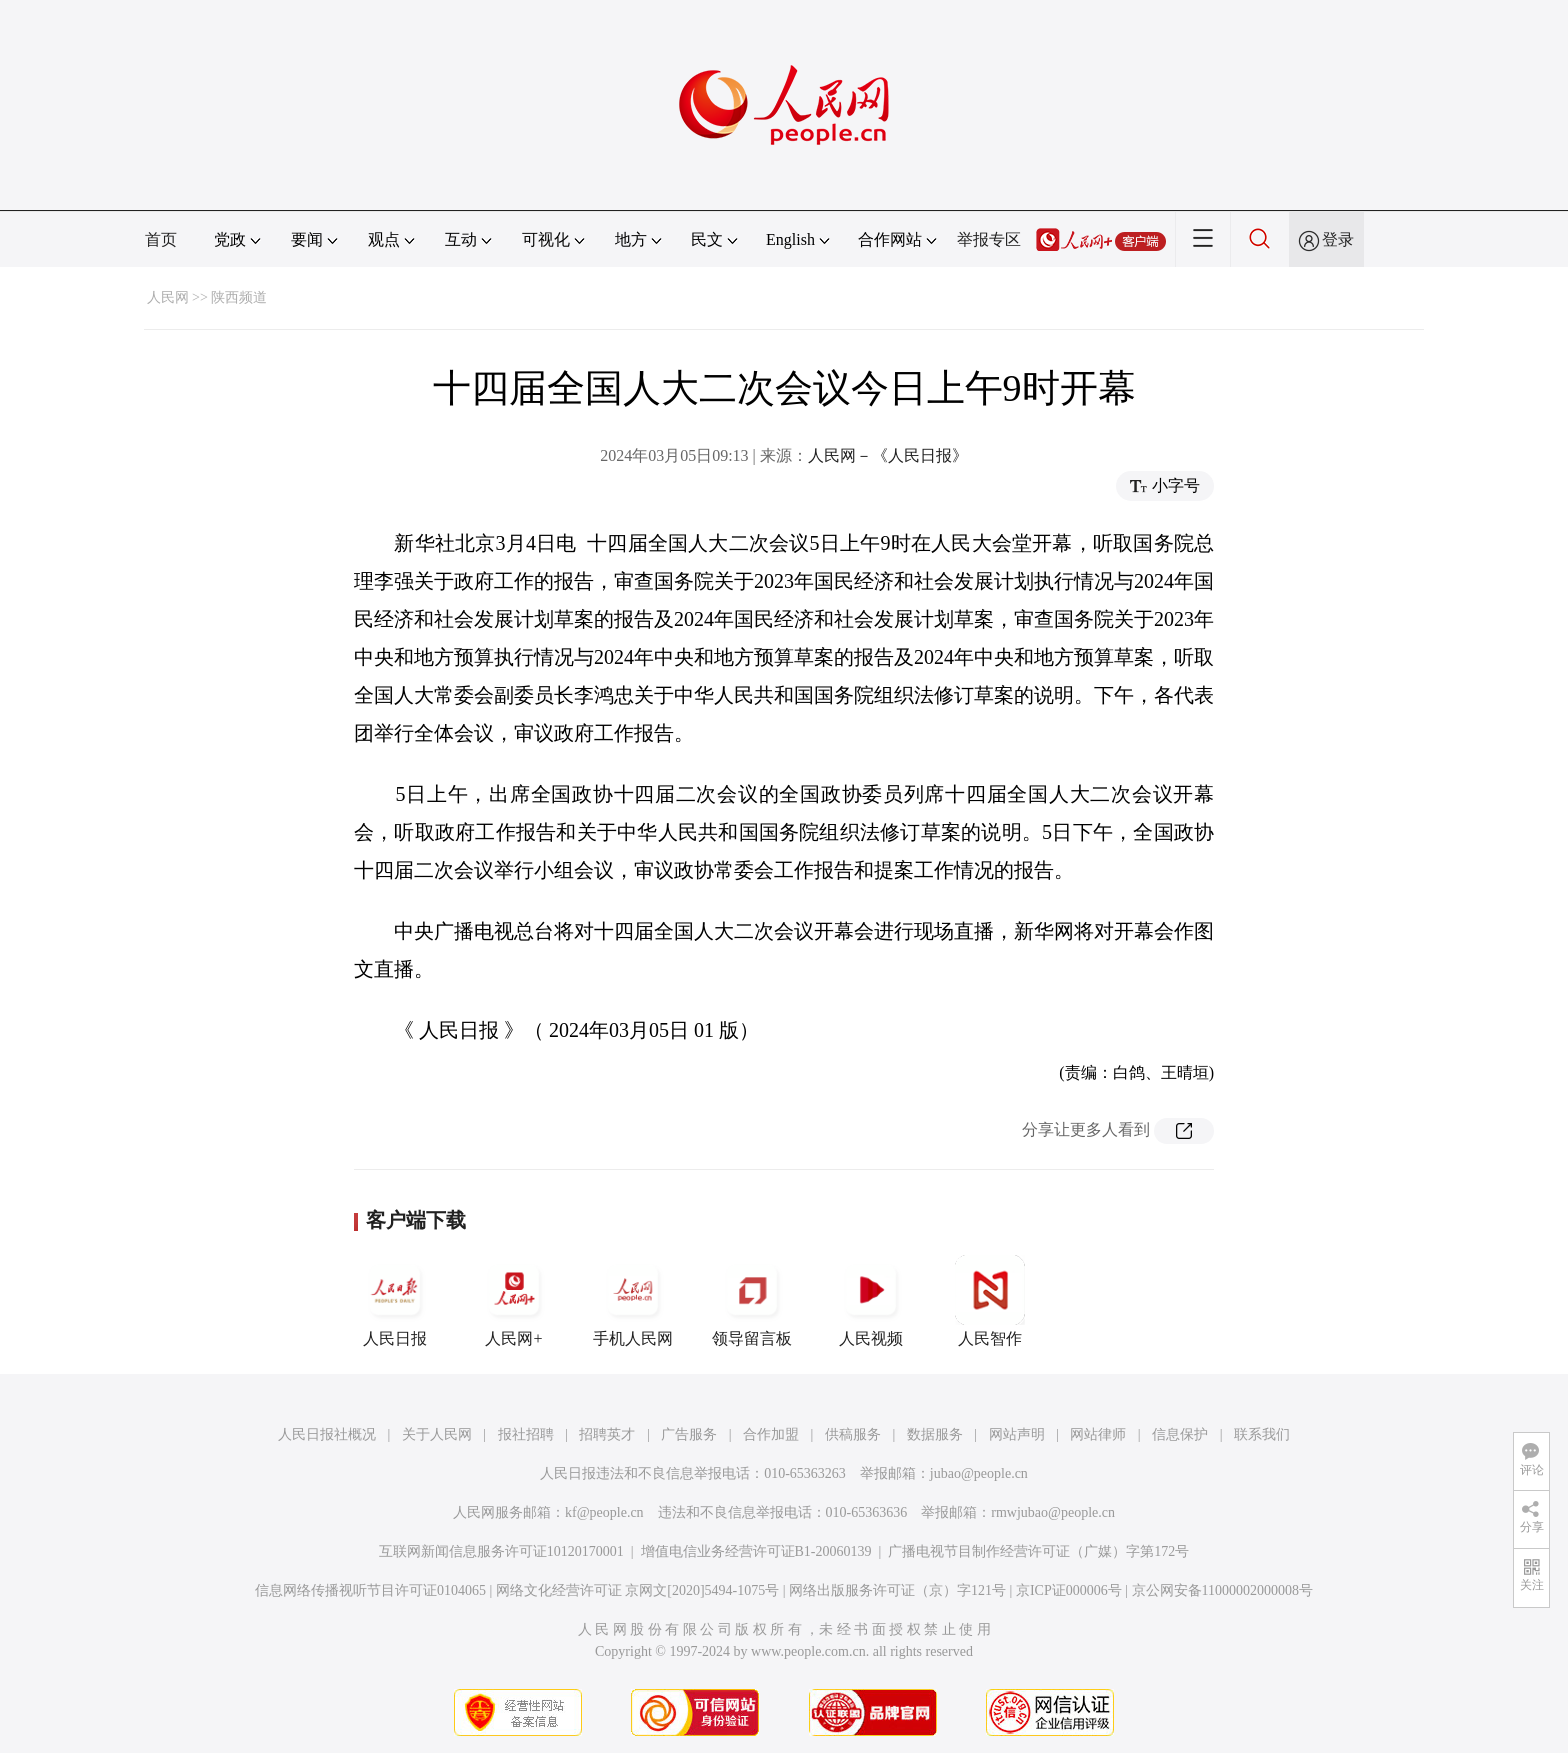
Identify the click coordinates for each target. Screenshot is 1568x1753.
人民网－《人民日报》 (888, 455)
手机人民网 (633, 1301)
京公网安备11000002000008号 (1222, 1590)
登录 (1338, 239)
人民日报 (395, 1301)
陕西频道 (239, 297)
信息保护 (1180, 1434)
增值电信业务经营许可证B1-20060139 (756, 1551)
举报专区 (989, 239)
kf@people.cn (604, 1512)
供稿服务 (853, 1434)
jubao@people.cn (979, 1473)
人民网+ (514, 1301)
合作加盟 (771, 1434)
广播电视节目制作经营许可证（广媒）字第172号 (1038, 1551)
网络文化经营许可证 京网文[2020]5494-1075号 (638, 1590)
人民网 (168, 297)
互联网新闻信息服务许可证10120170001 (501, 1551)
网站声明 (1017, 1434)
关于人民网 (437, 1434)
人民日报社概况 (327, 1434)
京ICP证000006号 (1069, 1590)
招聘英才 (607, 1434)
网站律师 (1098, 1434)
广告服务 (689, 1434)
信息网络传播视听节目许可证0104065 (370, 1590)
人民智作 (990, 1301)
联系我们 (1262, 1434)
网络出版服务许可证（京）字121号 (897, 1590)
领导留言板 (752, 1301)
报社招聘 (526, 1434)
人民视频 (871, 1301)
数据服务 (935, 1434)
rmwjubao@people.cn (1053, 1512)
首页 (161, 239)
